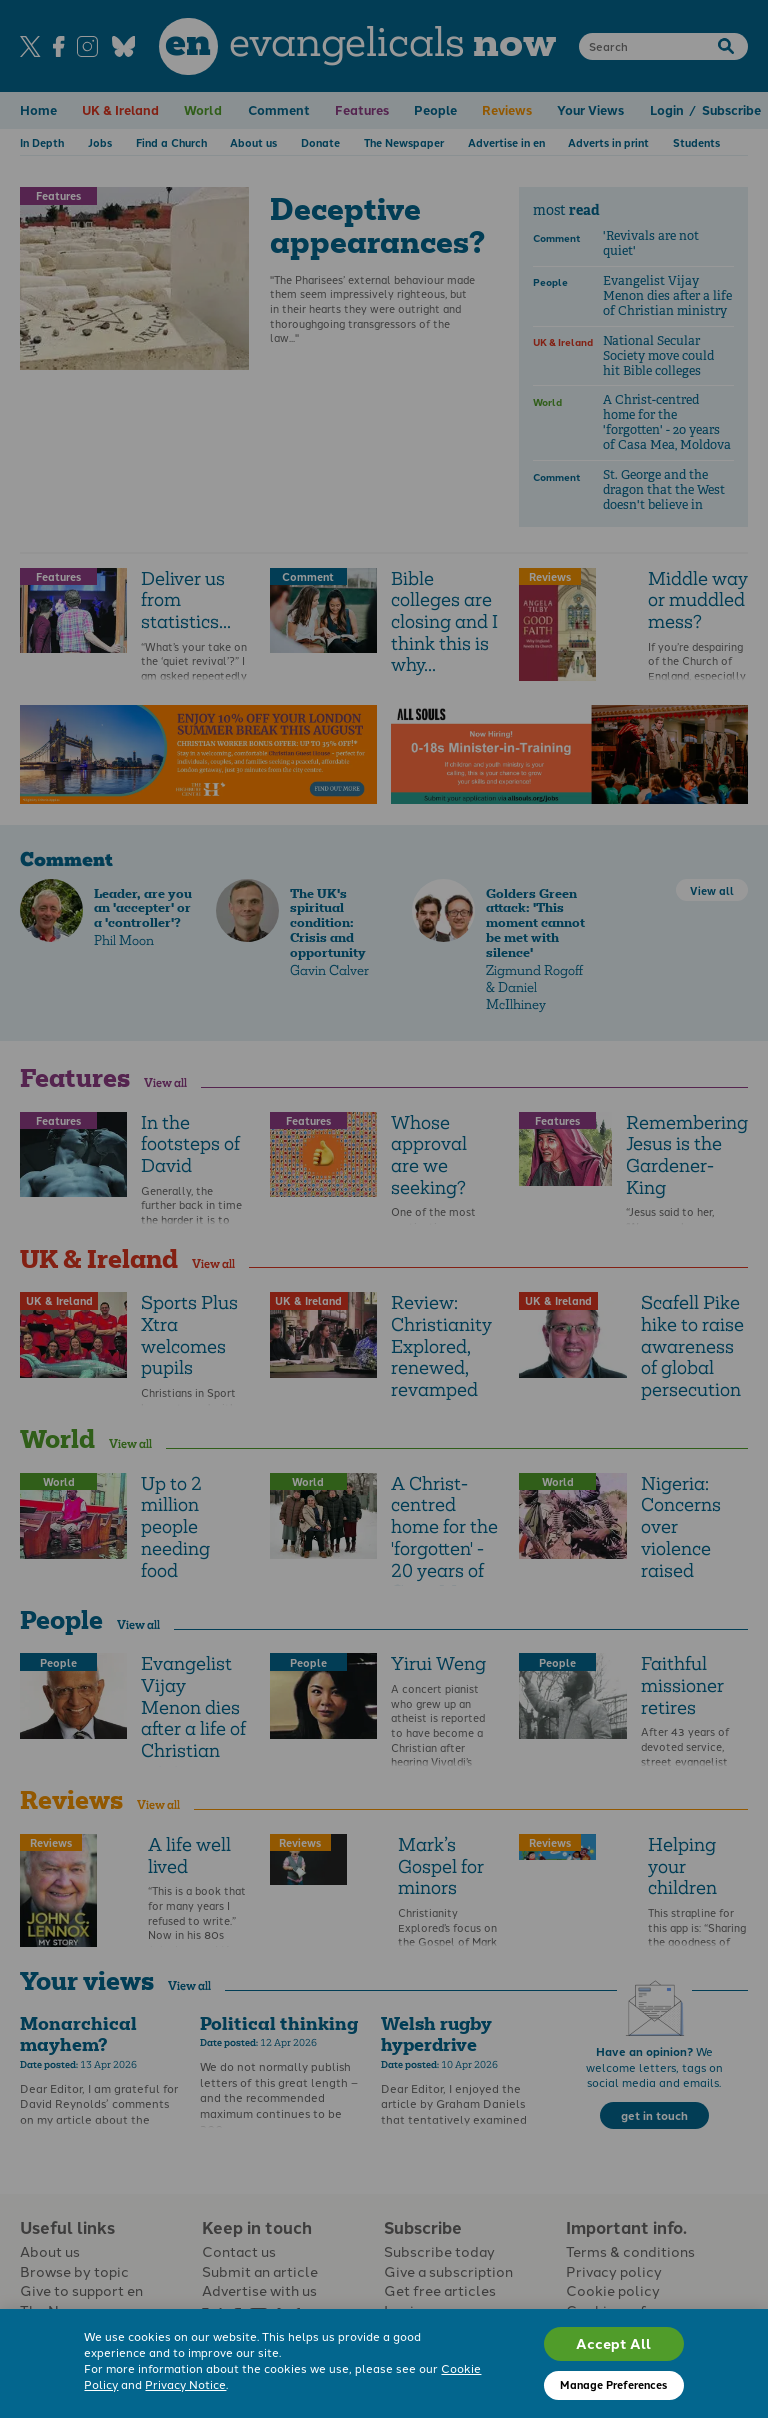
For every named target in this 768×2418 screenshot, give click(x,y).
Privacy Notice (185, 2384)
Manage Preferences (613, 2384)
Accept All (613, 2343)
